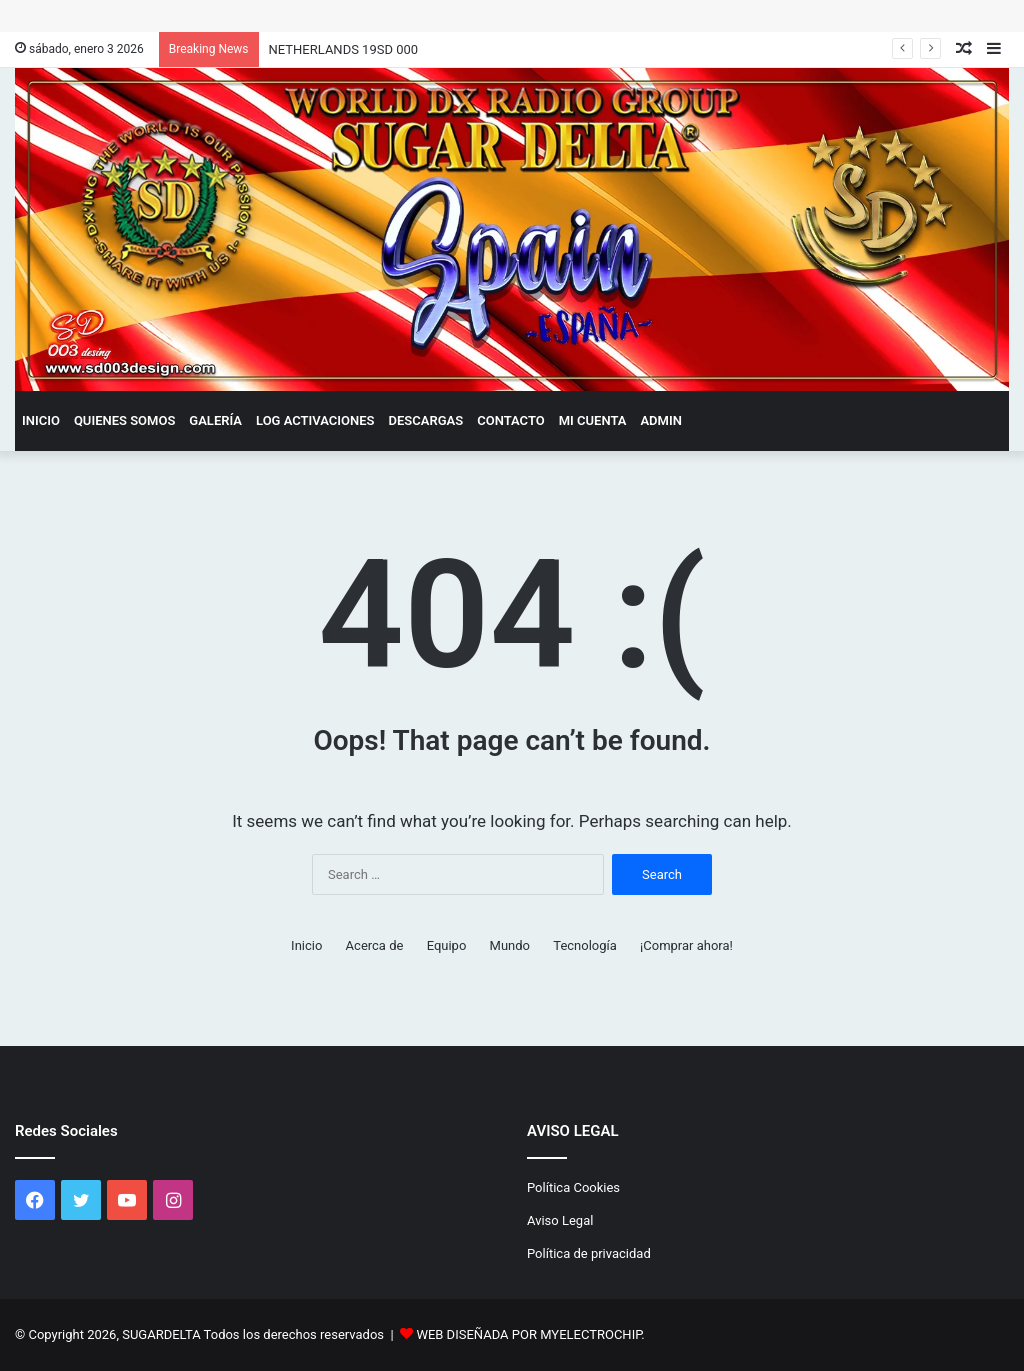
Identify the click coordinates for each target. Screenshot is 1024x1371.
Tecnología (585, 945)
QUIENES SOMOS (124, 420)
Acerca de (375, 945)
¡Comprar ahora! (686, 945)
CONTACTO (511, 420)
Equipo (447, 945)
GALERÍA (215, 420)
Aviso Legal (560, 1220)
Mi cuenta (593, 420)
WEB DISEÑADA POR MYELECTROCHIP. (530, 1334)
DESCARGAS (426, 420)
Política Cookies (573, 1187)
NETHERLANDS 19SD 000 (344, 49)
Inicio (41, 420)
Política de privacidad (589, 1253)
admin (660, 420)
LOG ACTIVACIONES (315, 420)
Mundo (510, 945)
